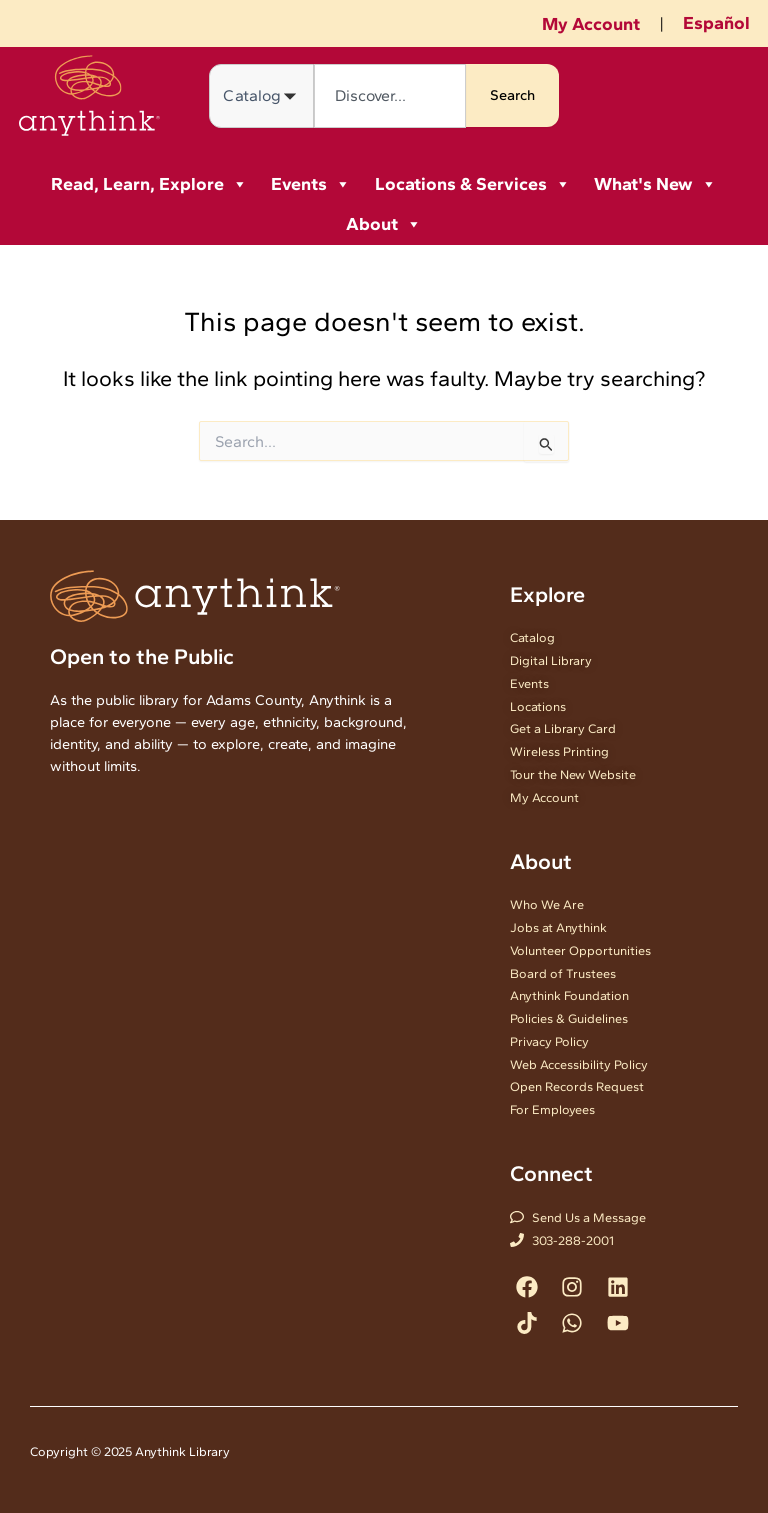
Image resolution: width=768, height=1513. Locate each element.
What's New (655, 184)
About (384, 224)
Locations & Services (473, 184)
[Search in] (261, 96)
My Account (591, 24)
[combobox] (389, 96)
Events (311, 184)
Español (716, 23)
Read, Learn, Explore (149, 184)
